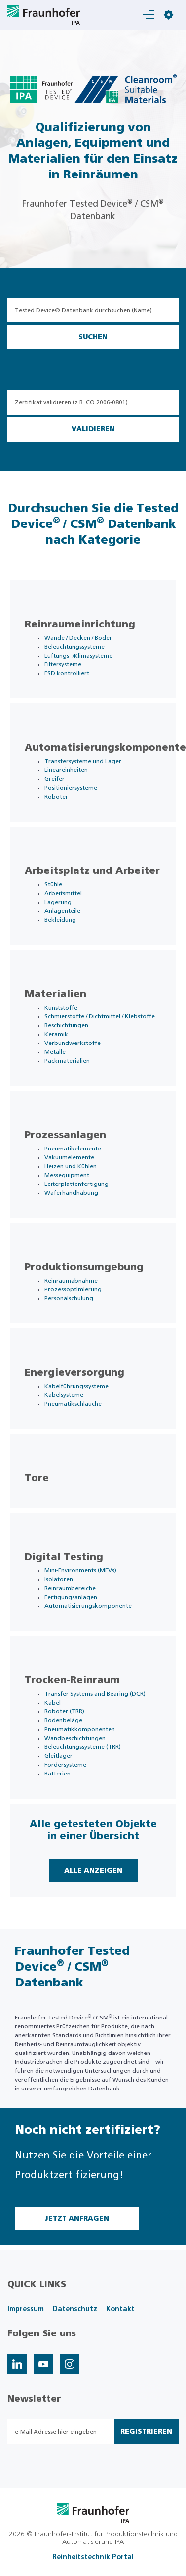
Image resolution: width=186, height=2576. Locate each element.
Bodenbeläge (63, 1720)
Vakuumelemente (69, 1157)
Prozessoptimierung (73, 1289)
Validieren (93, 429)
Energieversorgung (74, 1373)
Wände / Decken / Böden (78, 638)
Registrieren (146, 2431)
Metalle (55, 1052)
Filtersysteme (62, 664)
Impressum (25, 2309)
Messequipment (66, 1175)
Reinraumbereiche (70, 1588)
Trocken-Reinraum (72, 1680)
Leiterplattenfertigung (76, 1184)
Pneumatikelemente (72, 1148)
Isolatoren (58, 1579)
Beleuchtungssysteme (74, 647)
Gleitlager (58, 1756)
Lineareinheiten (66, 770)
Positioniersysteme (70, 788)
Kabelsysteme (63, 1395)
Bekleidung (60, 920)
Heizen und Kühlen (70, 1166)
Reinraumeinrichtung (80, 624)
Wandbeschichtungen (75, 1738)
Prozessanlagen (65, 1135)
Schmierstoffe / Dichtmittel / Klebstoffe (99, 1016)
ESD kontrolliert (66, 673)
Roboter (56, 797)
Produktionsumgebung (84, 1267)
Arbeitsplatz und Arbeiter (92, 871)
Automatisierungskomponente (105, 748)
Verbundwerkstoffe (72, 1043)
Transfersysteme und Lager (82, 761)
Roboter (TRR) (64, 1711)
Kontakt (120, 2309)
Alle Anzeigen (93, 1870)
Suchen (93, 337)
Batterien (57, 1773)
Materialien (55, 994)
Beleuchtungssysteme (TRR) (82, 1747)
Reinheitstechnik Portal (93, 2557)
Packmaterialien (67, 1061)
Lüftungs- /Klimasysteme (78, 656)
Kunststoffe (60, 1007)
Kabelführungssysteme (76, 1386)
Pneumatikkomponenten (79, 1729)
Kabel (52, 1703)
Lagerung (58, 902)
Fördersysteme (65, 1765)
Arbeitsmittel (63, 893)
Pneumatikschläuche (73, 1404)
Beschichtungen (66, 1025)
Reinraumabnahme (71, 1281)
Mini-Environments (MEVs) (80, 1570)
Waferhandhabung (71, 1193)
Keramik (56, 1034)
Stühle (53, 884)
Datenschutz (75, 2309)
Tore (37, 1478)
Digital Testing (64, 1557)
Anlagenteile (62, 911)
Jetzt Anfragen (77, 2218)
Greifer (54, 779)
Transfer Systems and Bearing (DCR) (95, 1694)
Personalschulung (68, 1298)
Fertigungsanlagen (70, 1597)
